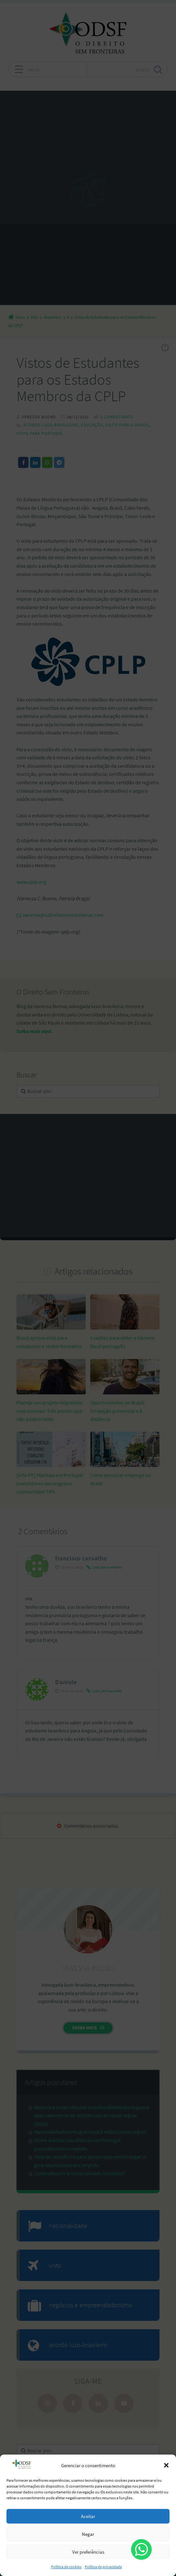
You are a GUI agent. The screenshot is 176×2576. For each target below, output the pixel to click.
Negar (88, 2534)
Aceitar (88, 2516)
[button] (166, 2465)
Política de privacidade (103, 2566)
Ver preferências (88, 2552)
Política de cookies (66, 2566)
